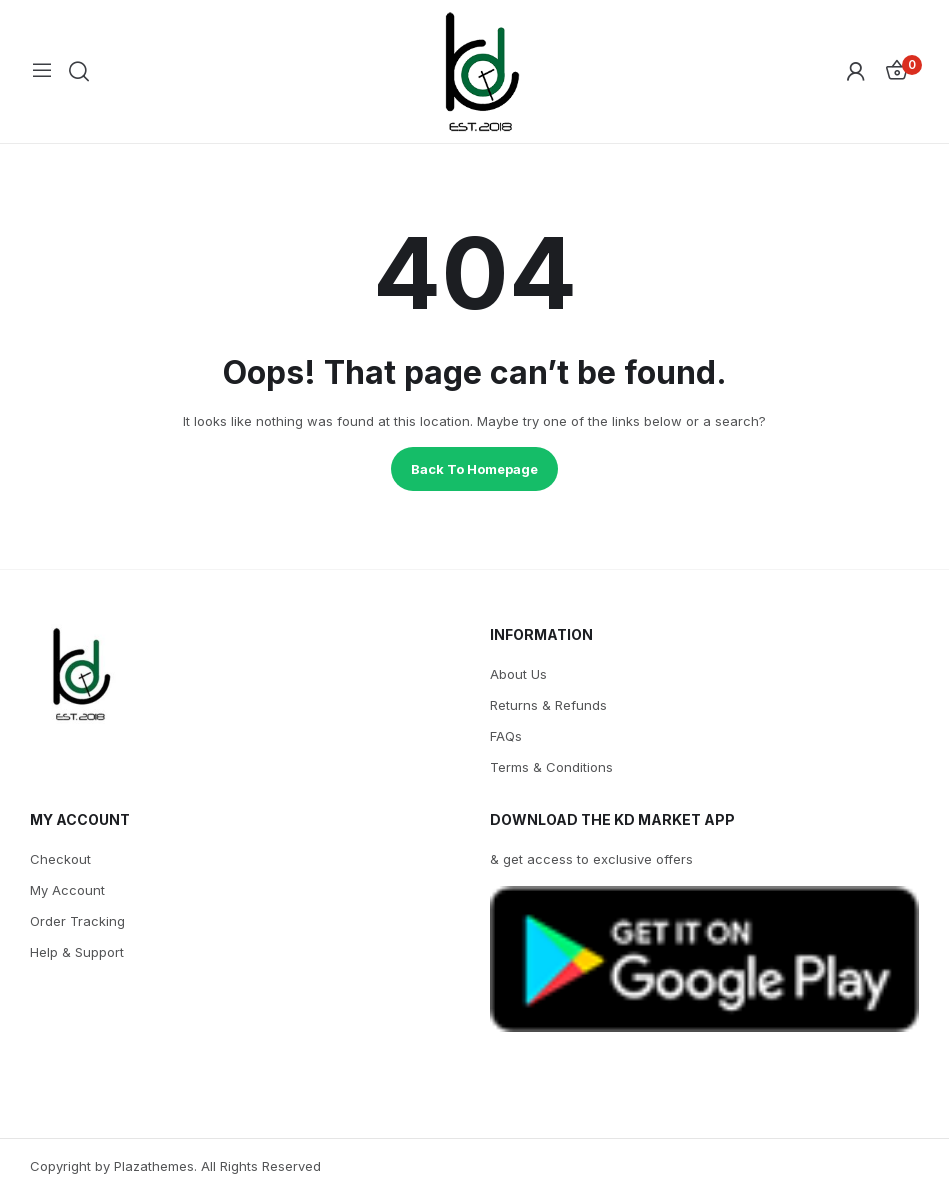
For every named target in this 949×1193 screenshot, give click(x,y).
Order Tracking (77, 921)
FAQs (506, 736)
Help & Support (77, 952)
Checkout (60, 859)
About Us (518, 674)
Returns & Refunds (548, 705)
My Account (67, 890)
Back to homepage (474, 469)
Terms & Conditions (551, 767)
